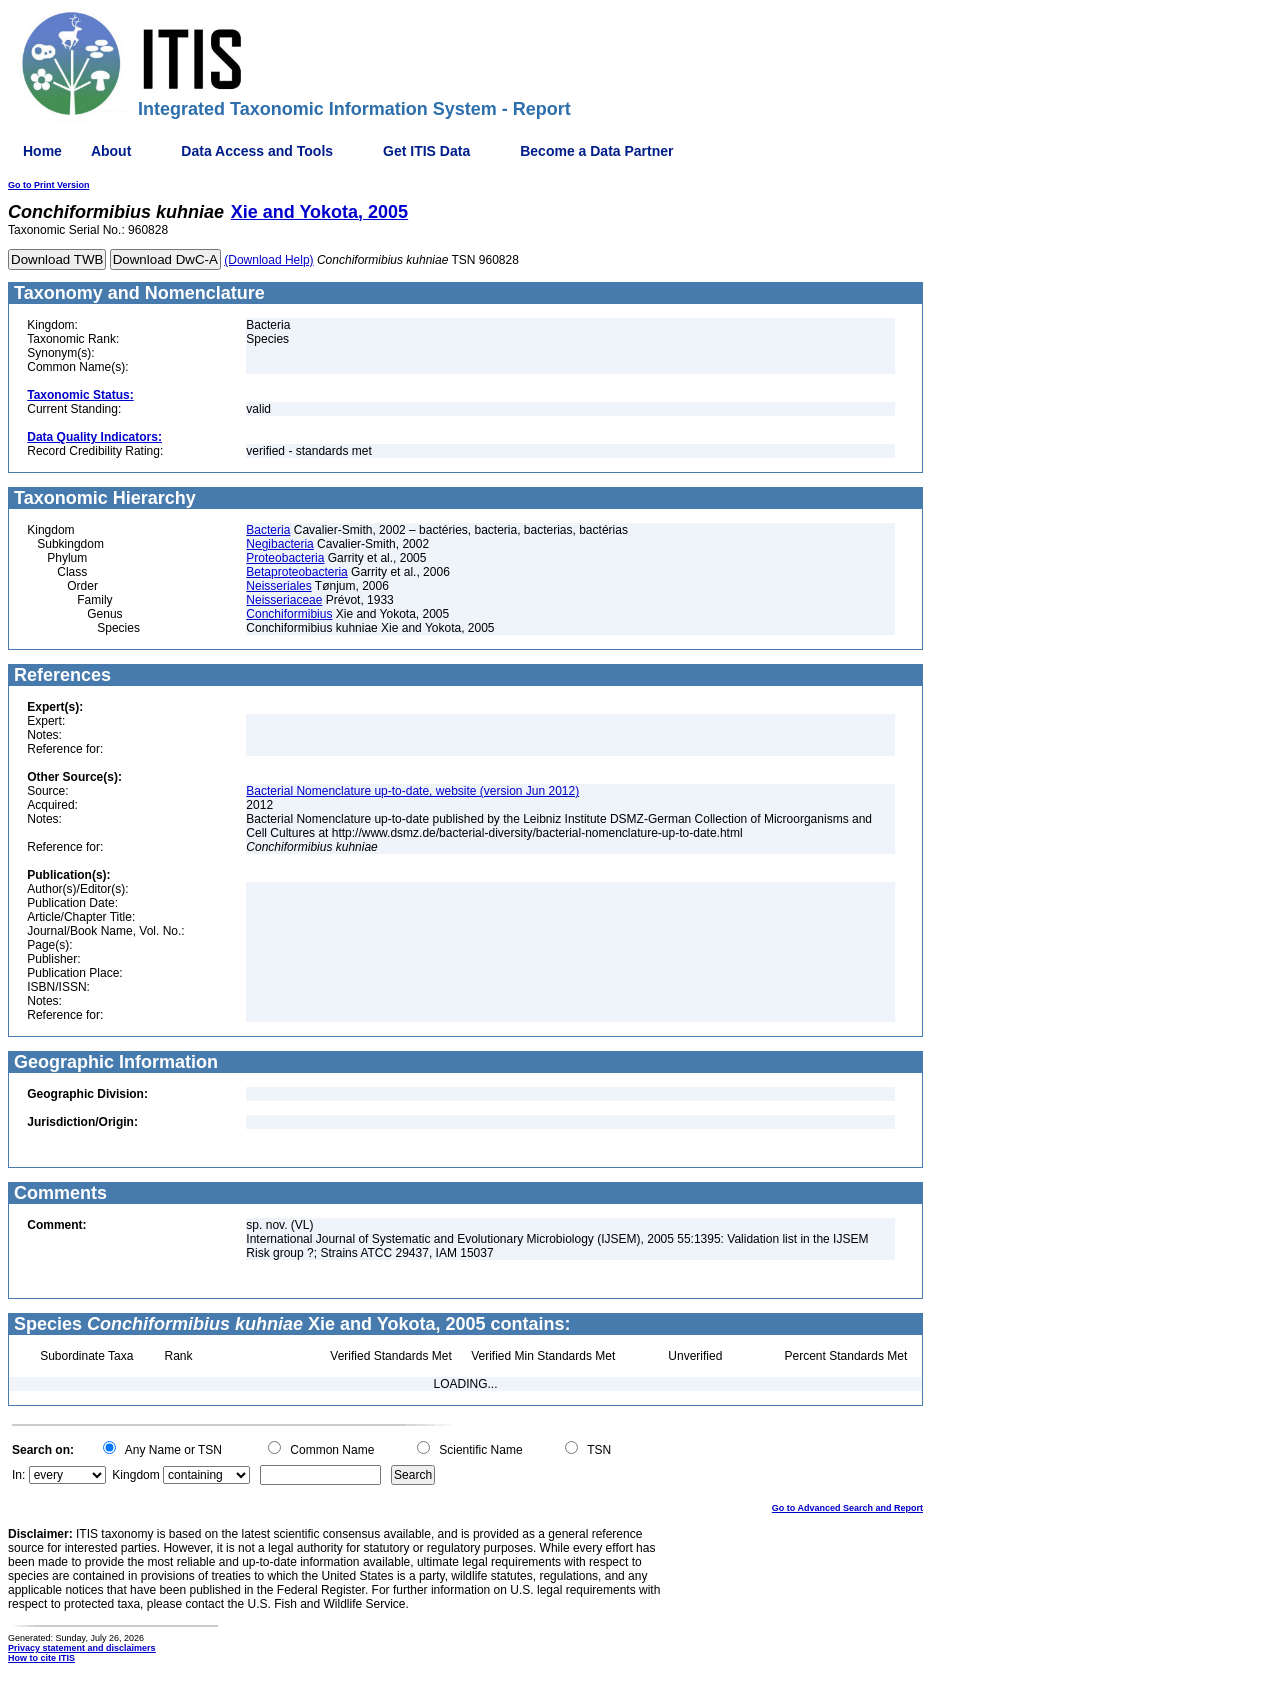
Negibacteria (279, 544)
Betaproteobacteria (296, 572)
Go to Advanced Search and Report (847, 1508)
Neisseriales (278, 586)
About (111, 151)
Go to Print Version (49, 185)
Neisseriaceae (284, 600)
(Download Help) (268, 260)
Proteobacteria (285, 558)
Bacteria (268, 530)
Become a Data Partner (596, 151)
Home (42, 151)
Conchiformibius (289, 614)
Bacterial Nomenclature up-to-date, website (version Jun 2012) (412, 791)
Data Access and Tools (257, 151)
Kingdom (135, 1475)
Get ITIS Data (426, 151)
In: (18, 1475)
